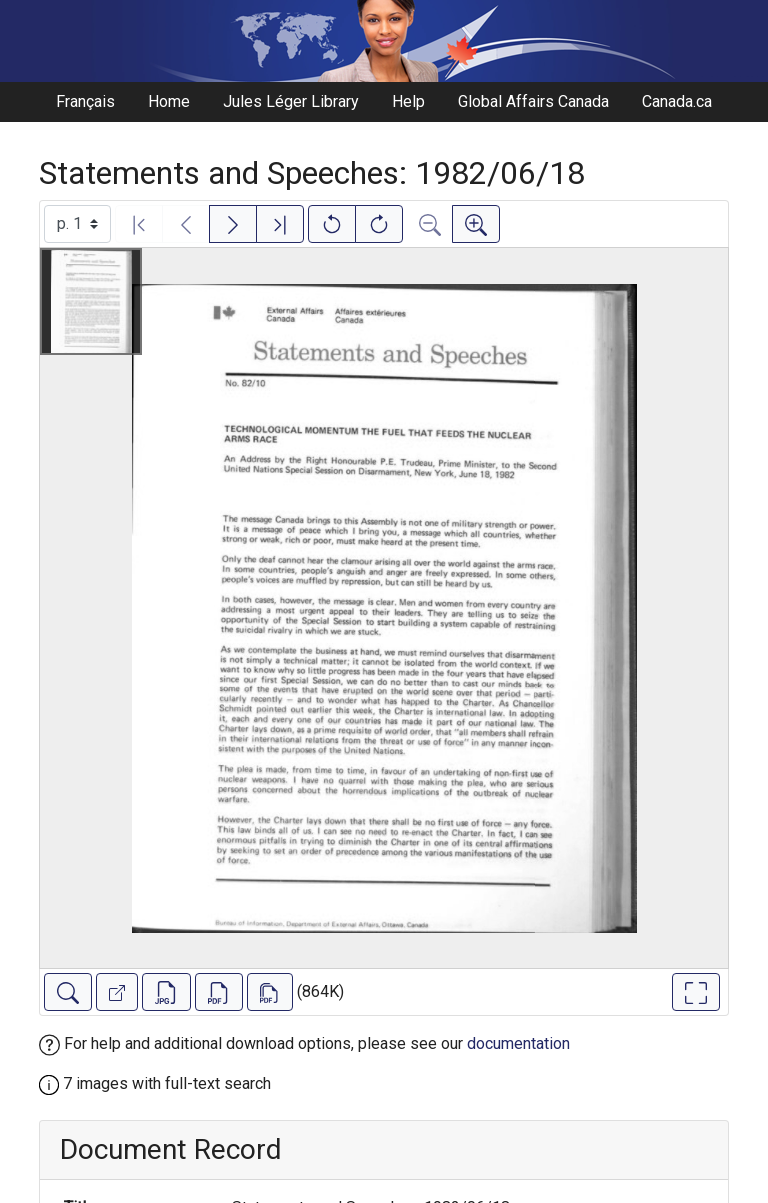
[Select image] (77, 224)
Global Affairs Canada (533, 101)
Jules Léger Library (291, 101)
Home (169, 101)
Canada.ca (677, 101)
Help (408, 101)
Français (85, 101)
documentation (518, 1043)
